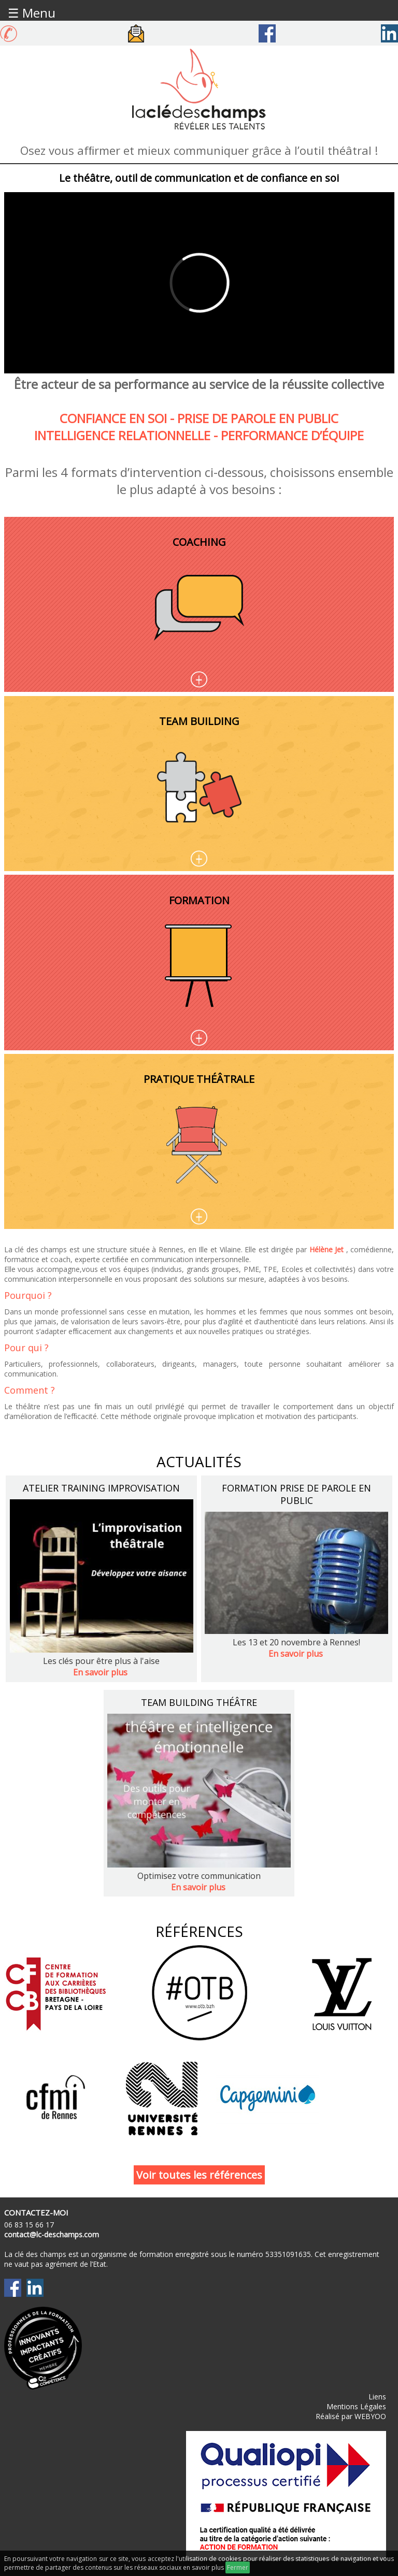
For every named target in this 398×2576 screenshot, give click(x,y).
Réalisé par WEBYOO (351, 2416)
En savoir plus (100, 1672)
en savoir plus (203, 2567)
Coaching (199, 549)
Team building (199, 728)
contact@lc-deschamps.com (51, 2234)
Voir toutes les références (199, 2175)
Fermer (237, 2567)
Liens (377, 2396)
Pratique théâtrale (199, 1079)
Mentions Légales (356, 2406)
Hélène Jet (326, 1249)
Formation (199, 907)
